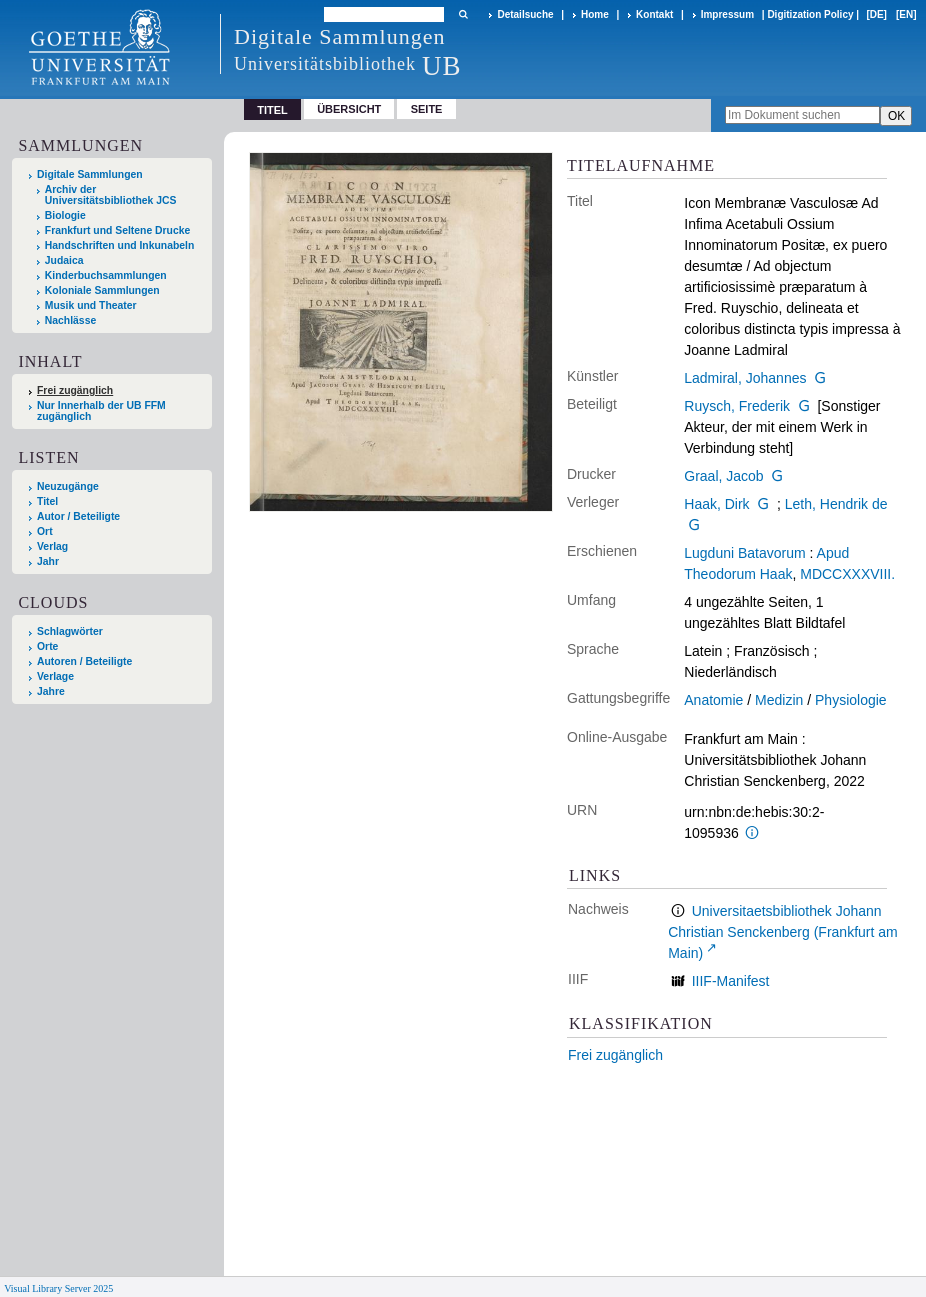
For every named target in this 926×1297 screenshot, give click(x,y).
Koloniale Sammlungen (102, 290)
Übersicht (349, 109)
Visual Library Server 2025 (58, 1288)
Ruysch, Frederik (737, 406)
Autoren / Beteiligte (84, 661)
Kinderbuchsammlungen (106, 275)
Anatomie (713, 700)
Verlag (52, 546)
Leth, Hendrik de (836, 504)
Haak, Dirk (716, 504)
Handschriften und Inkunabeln (120, 245)
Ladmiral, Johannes (745, 378)
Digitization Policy (810, 14)
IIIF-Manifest (731, 981)
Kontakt (654, 14)
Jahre (51, 691)
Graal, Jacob (723, 476)
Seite (427, 109)
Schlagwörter (70, 631)
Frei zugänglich (615, 1055)
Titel (47, 501)
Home (595, 14)
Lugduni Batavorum (744, 553)
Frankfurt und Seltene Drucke (118, 230)
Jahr (48, 561)
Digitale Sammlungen (90, 174)
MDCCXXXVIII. (847, 574)
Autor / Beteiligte (78, 516)
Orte (47, 646)
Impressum (727, 14)
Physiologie (851, 700)
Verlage (55, 676)
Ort (45, 531)
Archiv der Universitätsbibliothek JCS (111, 195)
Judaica (64, 260)
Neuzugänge (68, 486)
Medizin (779, 700)
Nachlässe (70, 320)
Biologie (65, 215)
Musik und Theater (91, 305)
